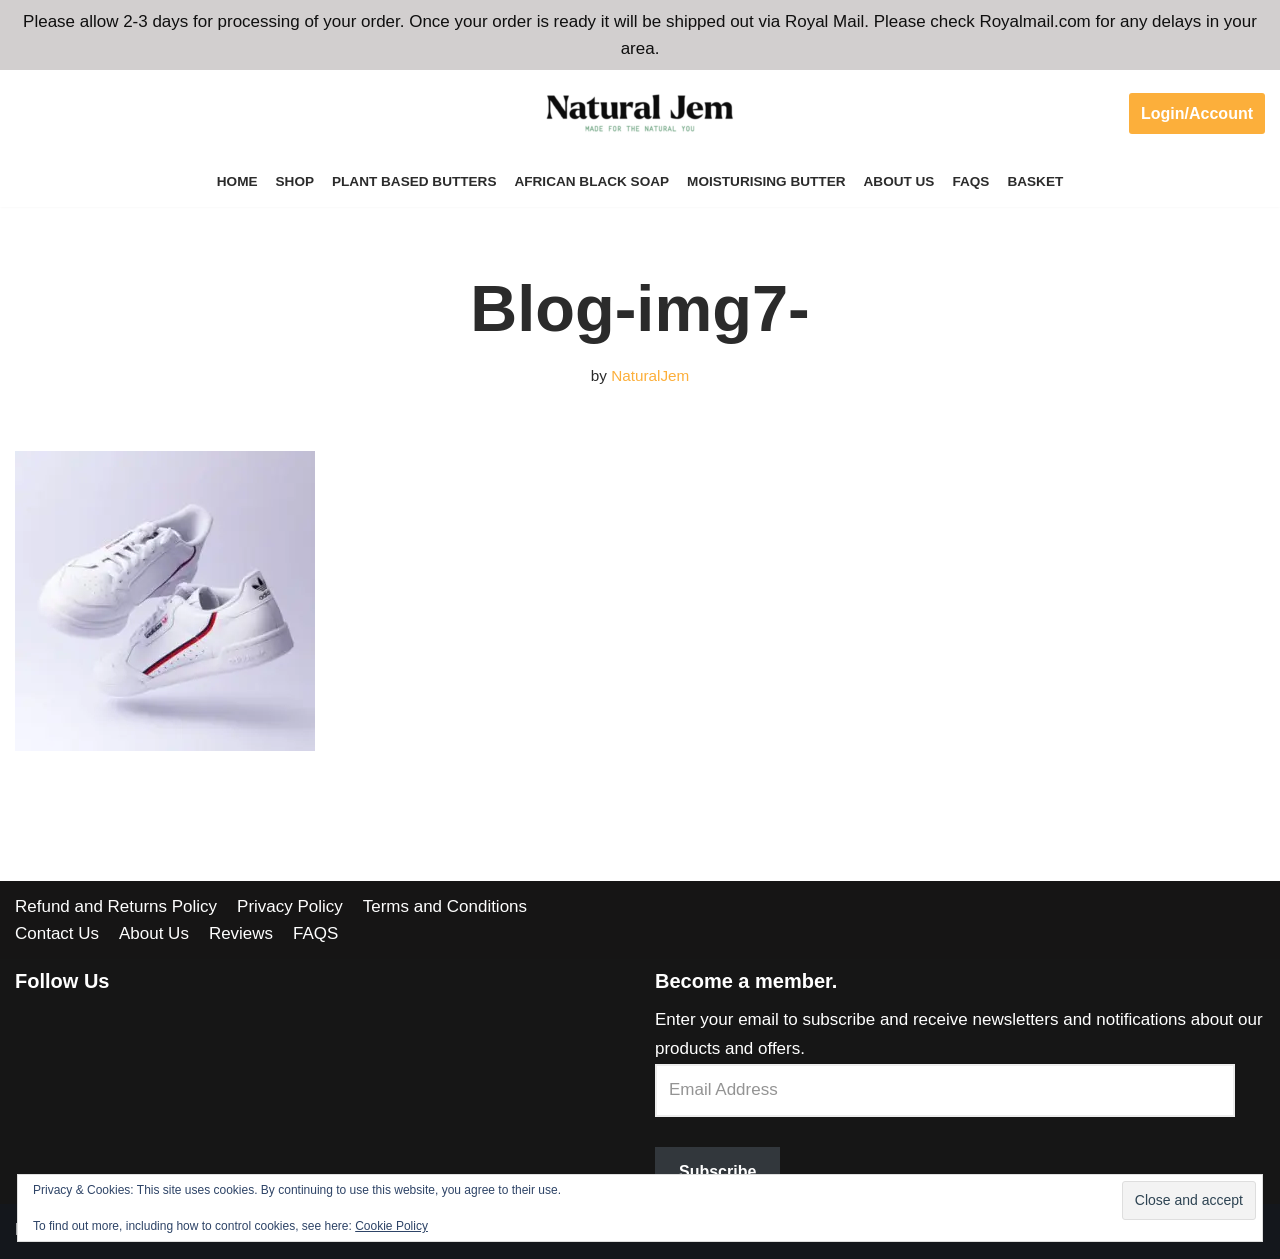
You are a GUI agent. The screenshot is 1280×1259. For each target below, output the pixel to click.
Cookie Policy (391, 1226)
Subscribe (717, 1171)
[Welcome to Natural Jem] (640, 113)
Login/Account (1197, 113)
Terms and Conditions (445, 906)
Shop (294, 181)
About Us (899, 181)
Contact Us (57, 933)
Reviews (241, 933)
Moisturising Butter (766, 181)
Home (236, 181)
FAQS (971, 181)
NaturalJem (650, 375)
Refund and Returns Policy (116, 906)
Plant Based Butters (414, 181)
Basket (1036, 181)
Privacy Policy (290, 906)
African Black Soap (591, 181)
